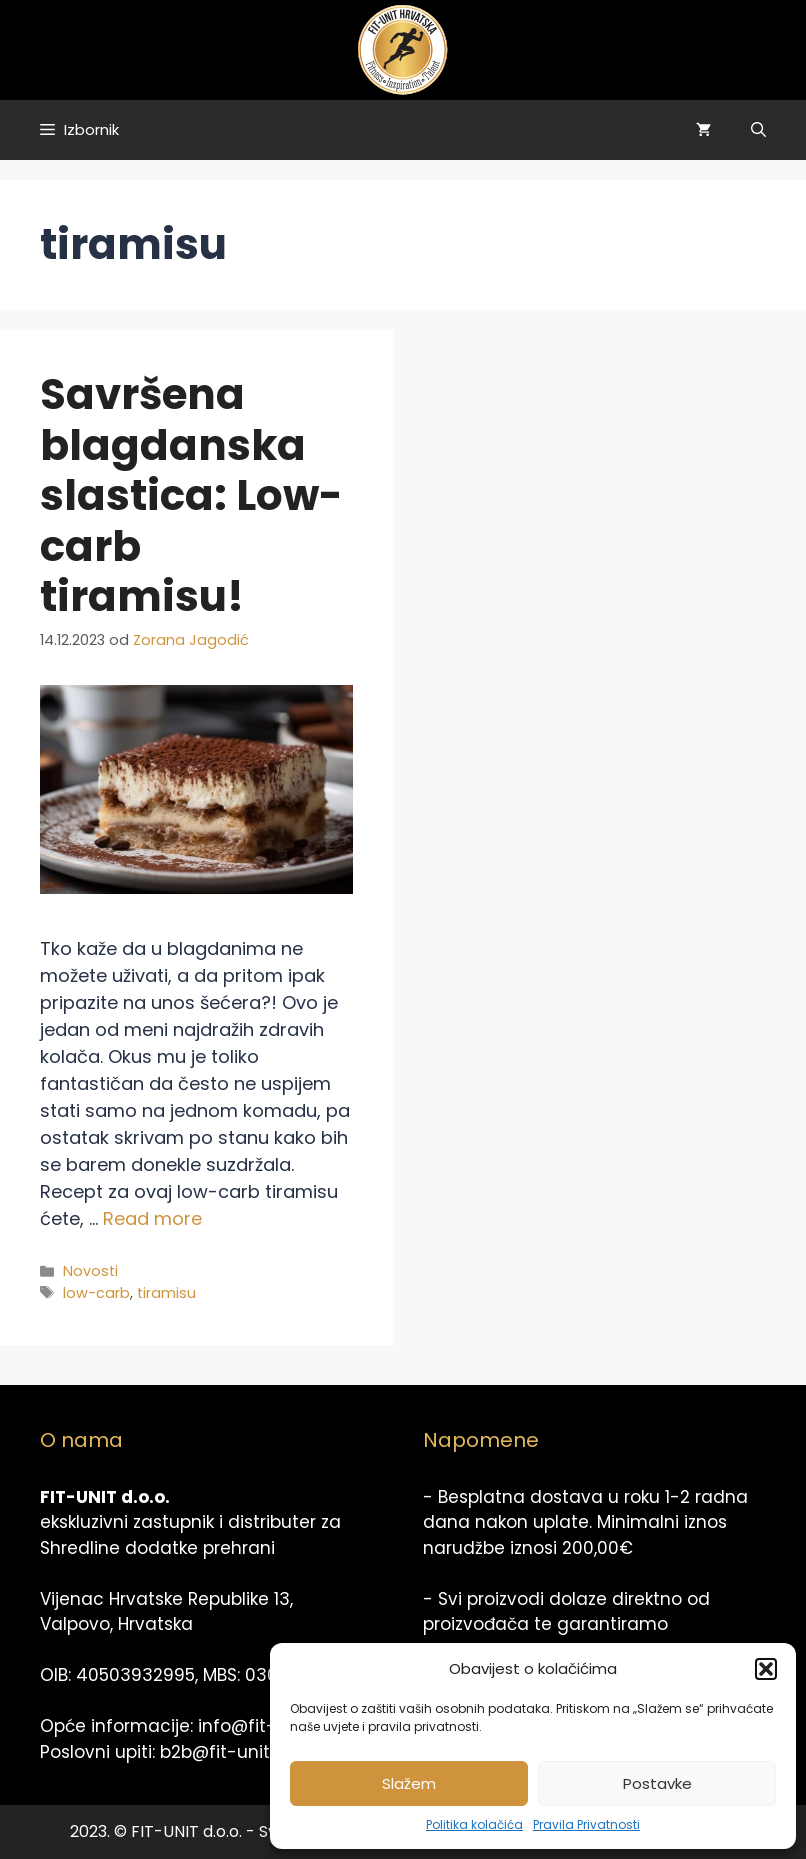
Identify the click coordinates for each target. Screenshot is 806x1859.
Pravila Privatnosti (586, 1824)
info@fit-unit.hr (263, 1726)
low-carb (96, 1293)
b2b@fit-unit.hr (225, 1752)
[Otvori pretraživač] (758, 130)
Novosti (90, 1271)
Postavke (657, 1783)
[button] (766, 1669)
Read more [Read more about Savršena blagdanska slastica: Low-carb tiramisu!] (152, 1218)
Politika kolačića (474, 1824)
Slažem (409, 1783)
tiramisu (166, 1293)
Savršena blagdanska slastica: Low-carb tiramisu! (191, 495)
